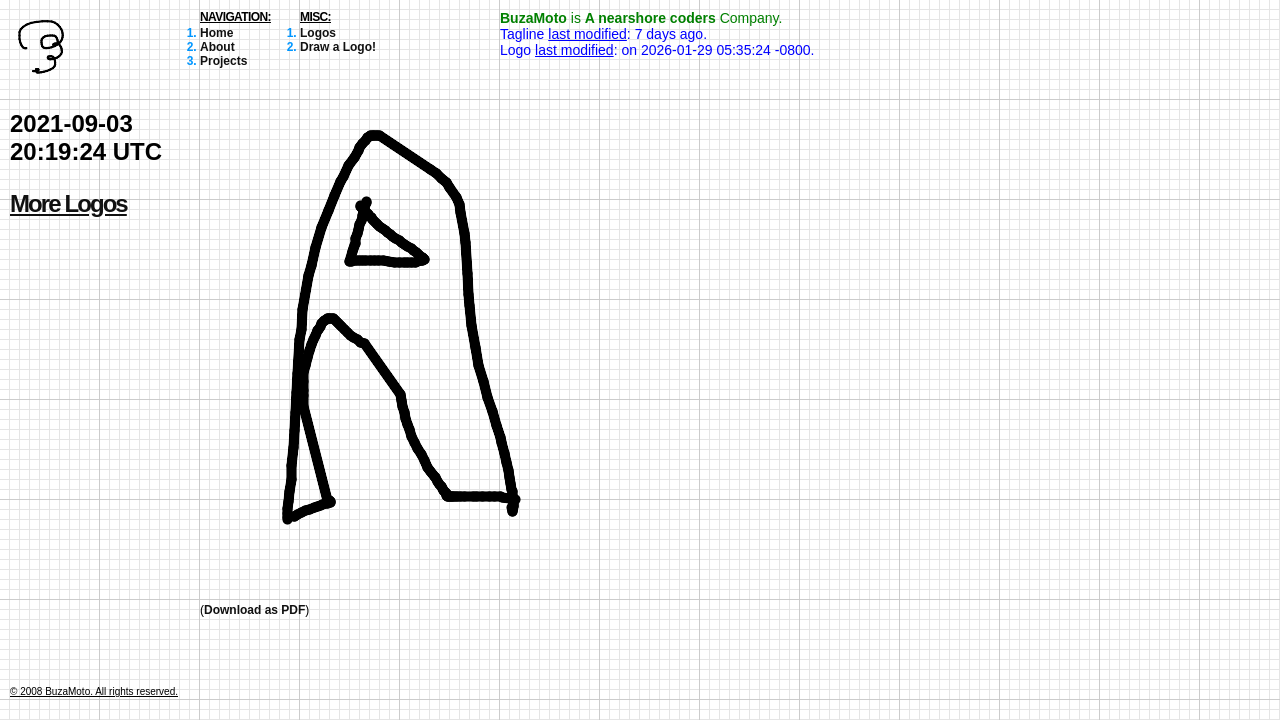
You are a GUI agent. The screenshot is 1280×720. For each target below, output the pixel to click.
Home (216, 33)
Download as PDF (254, 610)
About (217, 47)
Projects (223, 61)
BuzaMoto (533, 18)
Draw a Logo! (338, 47)
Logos (318, 33)
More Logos (68, 203)
